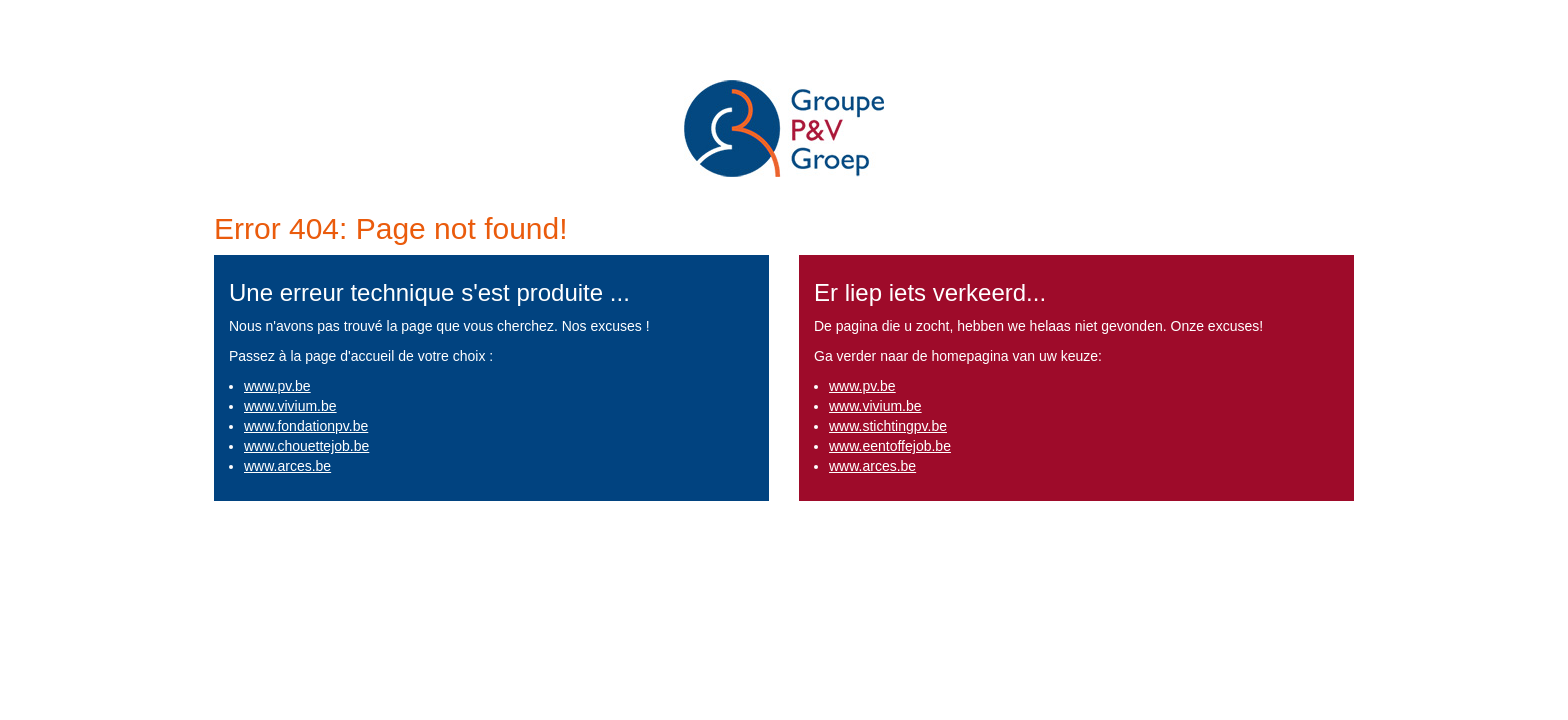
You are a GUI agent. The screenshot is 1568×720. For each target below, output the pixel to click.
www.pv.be (277, 386)
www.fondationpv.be (306, 426)
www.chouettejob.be (306, 446)
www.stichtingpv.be (888, 426)
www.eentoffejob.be (890, 446)
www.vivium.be (290, 406)
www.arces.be (287, 466)
